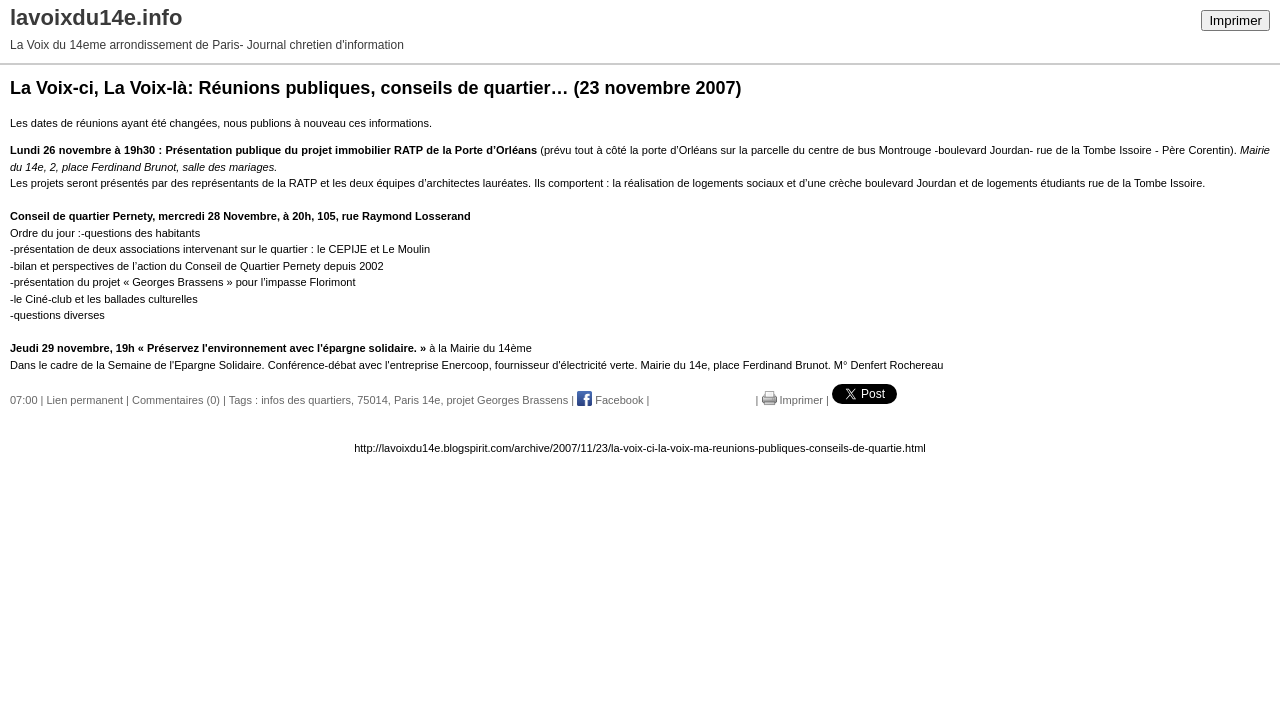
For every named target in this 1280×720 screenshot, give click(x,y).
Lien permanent (85, 400)
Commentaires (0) (176, 400)
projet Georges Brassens (508, 400)
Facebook (610, 400)
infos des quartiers (306, 400)
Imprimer (1235, 20)
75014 (372, 400)
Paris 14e (417, 400)
